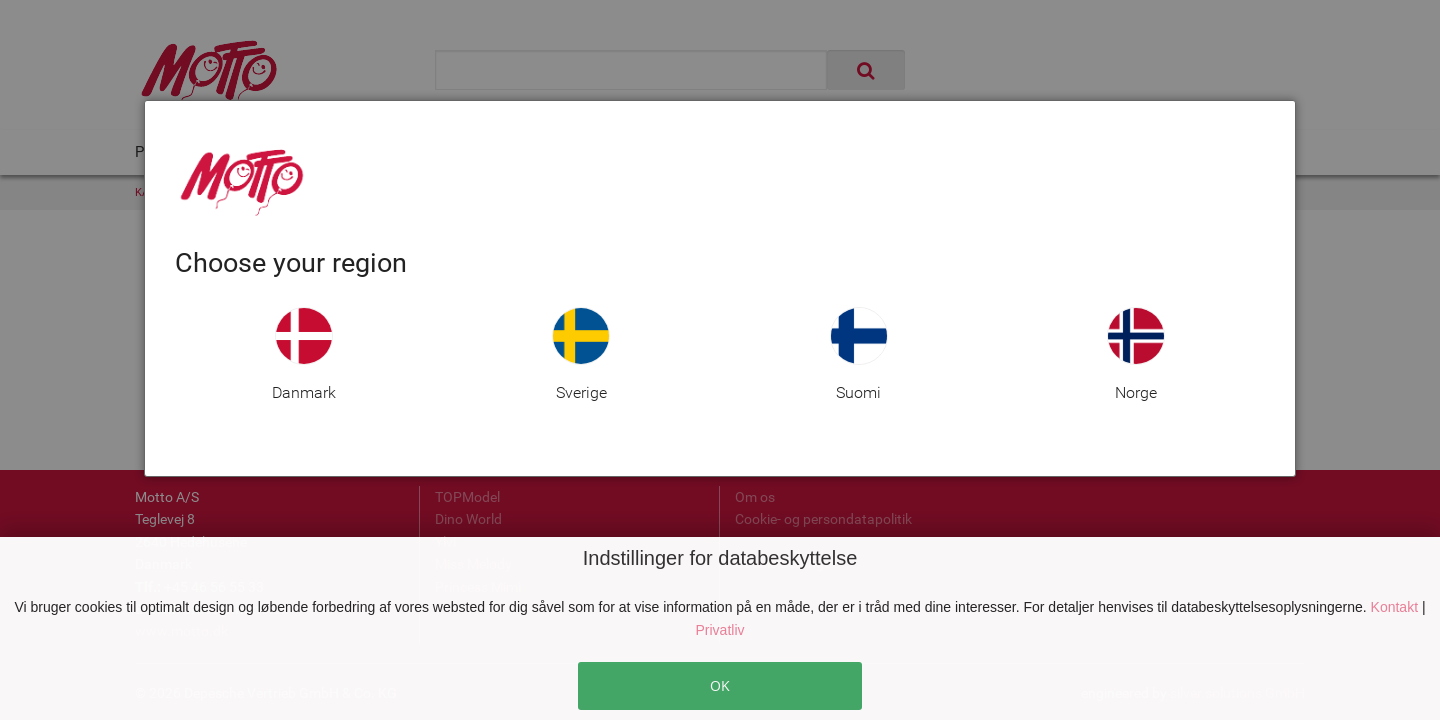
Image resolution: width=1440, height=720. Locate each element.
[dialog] (720, 288)
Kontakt (1396, 607)
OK (720, 685)
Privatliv (719, 630)
